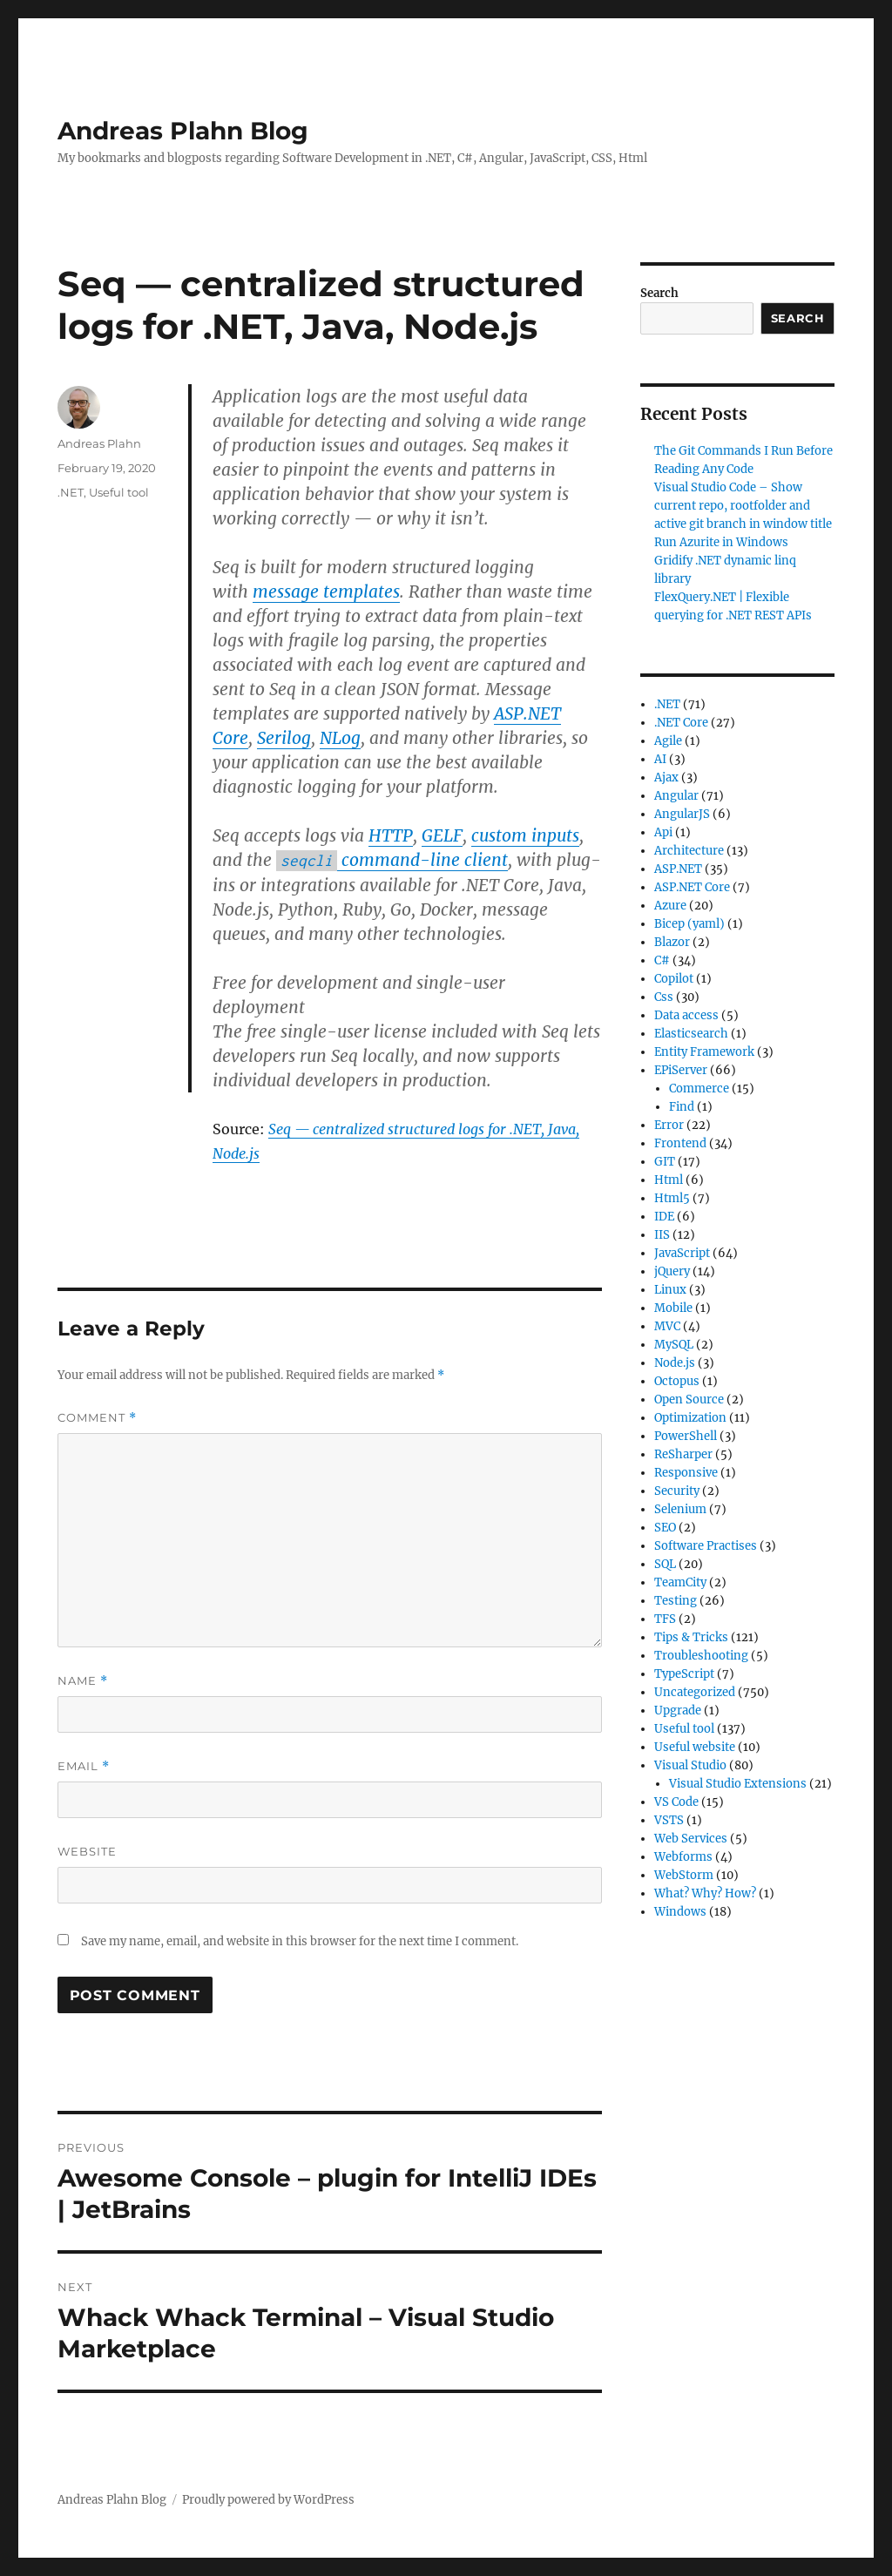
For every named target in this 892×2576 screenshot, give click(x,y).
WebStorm (683, 1875)
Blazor (672, 942)
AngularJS (682, 814)
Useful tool (119, 492)
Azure (670, 905)
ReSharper (683, 1454)
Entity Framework (704, 1052)
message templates (326, 591)
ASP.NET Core (692, 887)
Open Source (689, 1399)
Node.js (674, 1363)
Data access (686, 1015)
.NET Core (681, 722)
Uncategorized (694, 1692)
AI (660, 759)
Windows (680, 1911)
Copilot (673, 978)
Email (83, 1766)
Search (659, 293)
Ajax (666, 777)
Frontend (680, 1143)
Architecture (689, 850)
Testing (675, 1600)
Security (676, 1491)
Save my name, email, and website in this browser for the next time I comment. (299, 1941)
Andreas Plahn (99, 443)
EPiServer (680, 1070)
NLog (340, 737)
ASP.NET (678, 869)
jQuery (672, 1271)
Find (681, 1106)
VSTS (669, 1820)
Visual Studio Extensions (738, 1783)
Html (668, 1180)
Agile (668, 741)
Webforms (683, 1856)
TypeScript (684, 1674)
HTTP (390, 835)
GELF (442, 835)
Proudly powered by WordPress (268, 2499)
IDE (664, 1216)
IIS (662, 1234)
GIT (664, 1161)
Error (669, 1125)
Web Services (690, 1838)
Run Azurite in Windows (721, 542)
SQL (665, 1564)
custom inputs (525, 835)
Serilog (284, 737)
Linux (670, 1289)
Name (82, 1680)
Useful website (694, 1747)
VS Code (676, 1802)
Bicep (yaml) (689, 923)
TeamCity (680, 1582)
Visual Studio (690, 1765)
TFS (665, 1619)
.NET (70, 492)
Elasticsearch (691, 1033)
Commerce (699, 1088)
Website (87, 1851)
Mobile (673, 1308)
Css (663, 997)
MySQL (673, 1344)
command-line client (392, 859)
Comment (97, 1417)
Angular (676, 795)
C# (662, 960)
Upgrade (677, 1710)
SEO (665, 1527)
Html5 (672, 1198)
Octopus (676, 1381)
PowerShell (685, 1436)
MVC (667, 1326)
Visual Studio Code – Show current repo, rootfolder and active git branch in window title (743, 505)
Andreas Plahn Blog (182, 130)
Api (663, 832)
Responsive (686, 1472)
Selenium (680, 1509)
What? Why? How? (705, 1893)
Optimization (690, 1417)
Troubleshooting (701, 1655)
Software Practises (705, 1545)
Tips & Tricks (691, 1637)
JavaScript (682, 1253)
